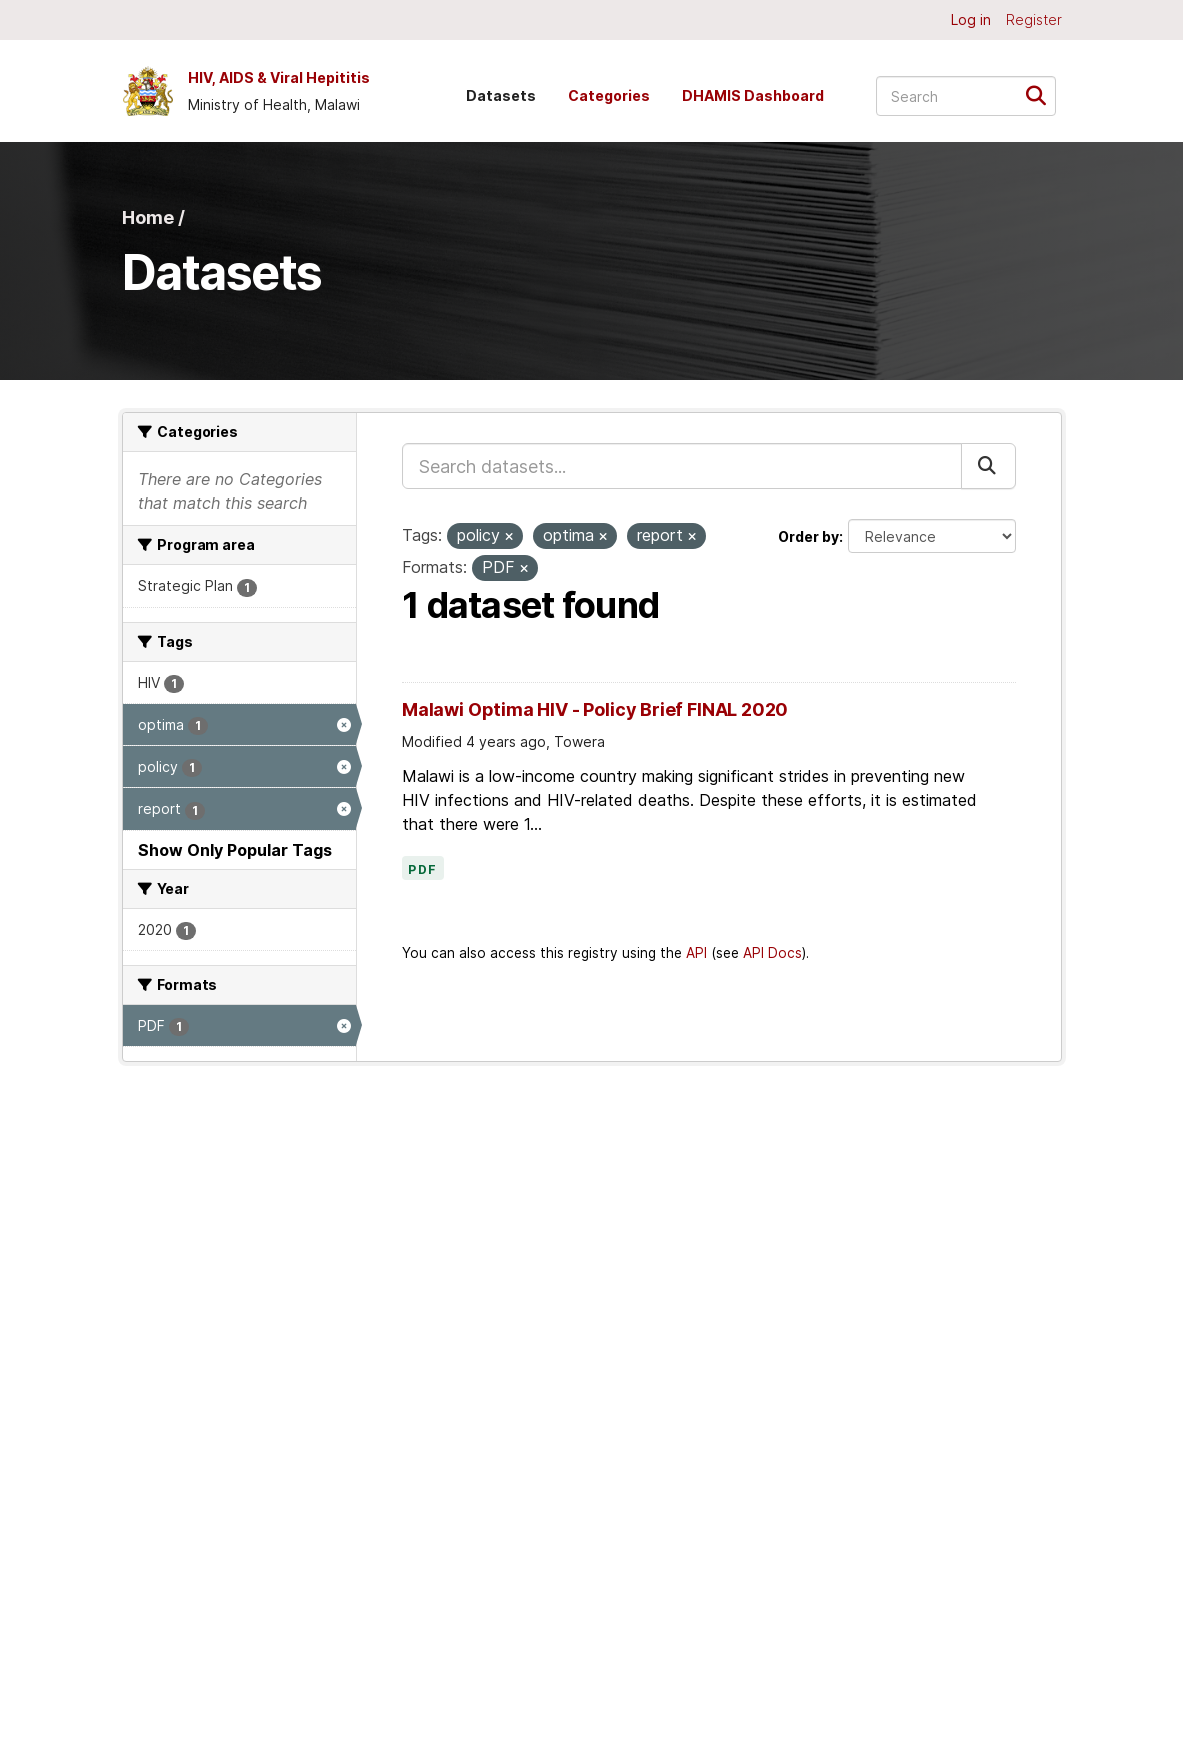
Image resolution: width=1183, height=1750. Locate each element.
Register (1034, 19)
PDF (423, 870)
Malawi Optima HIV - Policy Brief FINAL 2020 (595, 709)
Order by (808, 536)
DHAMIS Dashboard (753, 95)
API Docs (772, 953)
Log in (971, 19)
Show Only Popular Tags (235, 850)
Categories (609, 95)
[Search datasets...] (966, 96)
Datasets (501, 95)
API (696, 953)
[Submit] (1042, 94)
